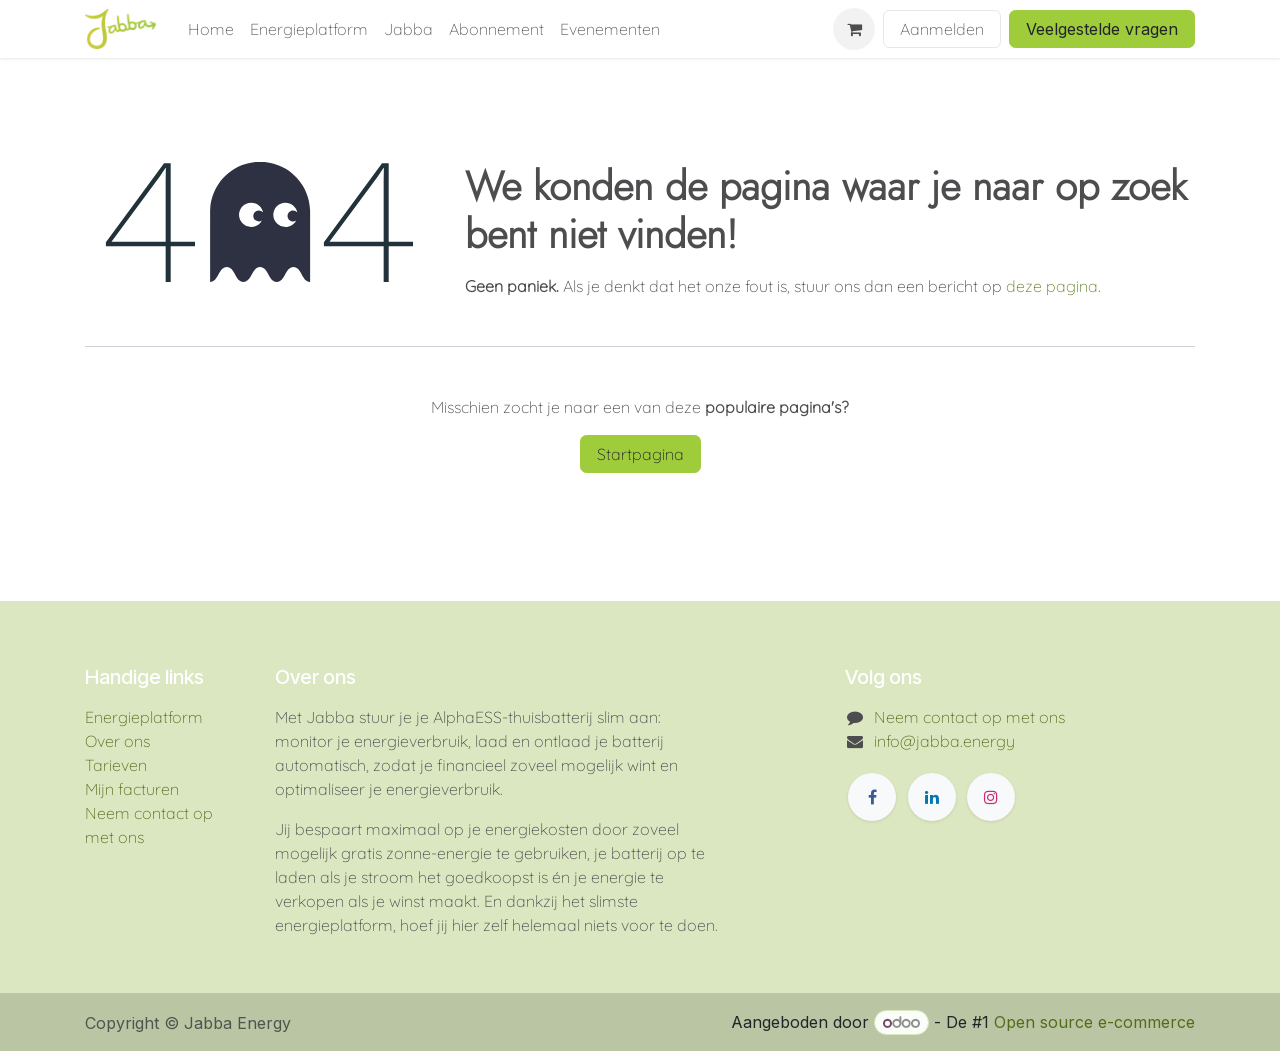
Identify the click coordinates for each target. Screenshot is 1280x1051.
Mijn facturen (132, 789)
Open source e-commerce (1094, 1022)
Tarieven (116, 765)
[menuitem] (211, 29)
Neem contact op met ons (969, 717)
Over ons (117, 741)
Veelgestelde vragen (1102, 29)
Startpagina (640, 454)
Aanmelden (942, 29)
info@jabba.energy (944, 741)
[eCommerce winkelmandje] (854, 29)
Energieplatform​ (144, 717)
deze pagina (1052, 286)
